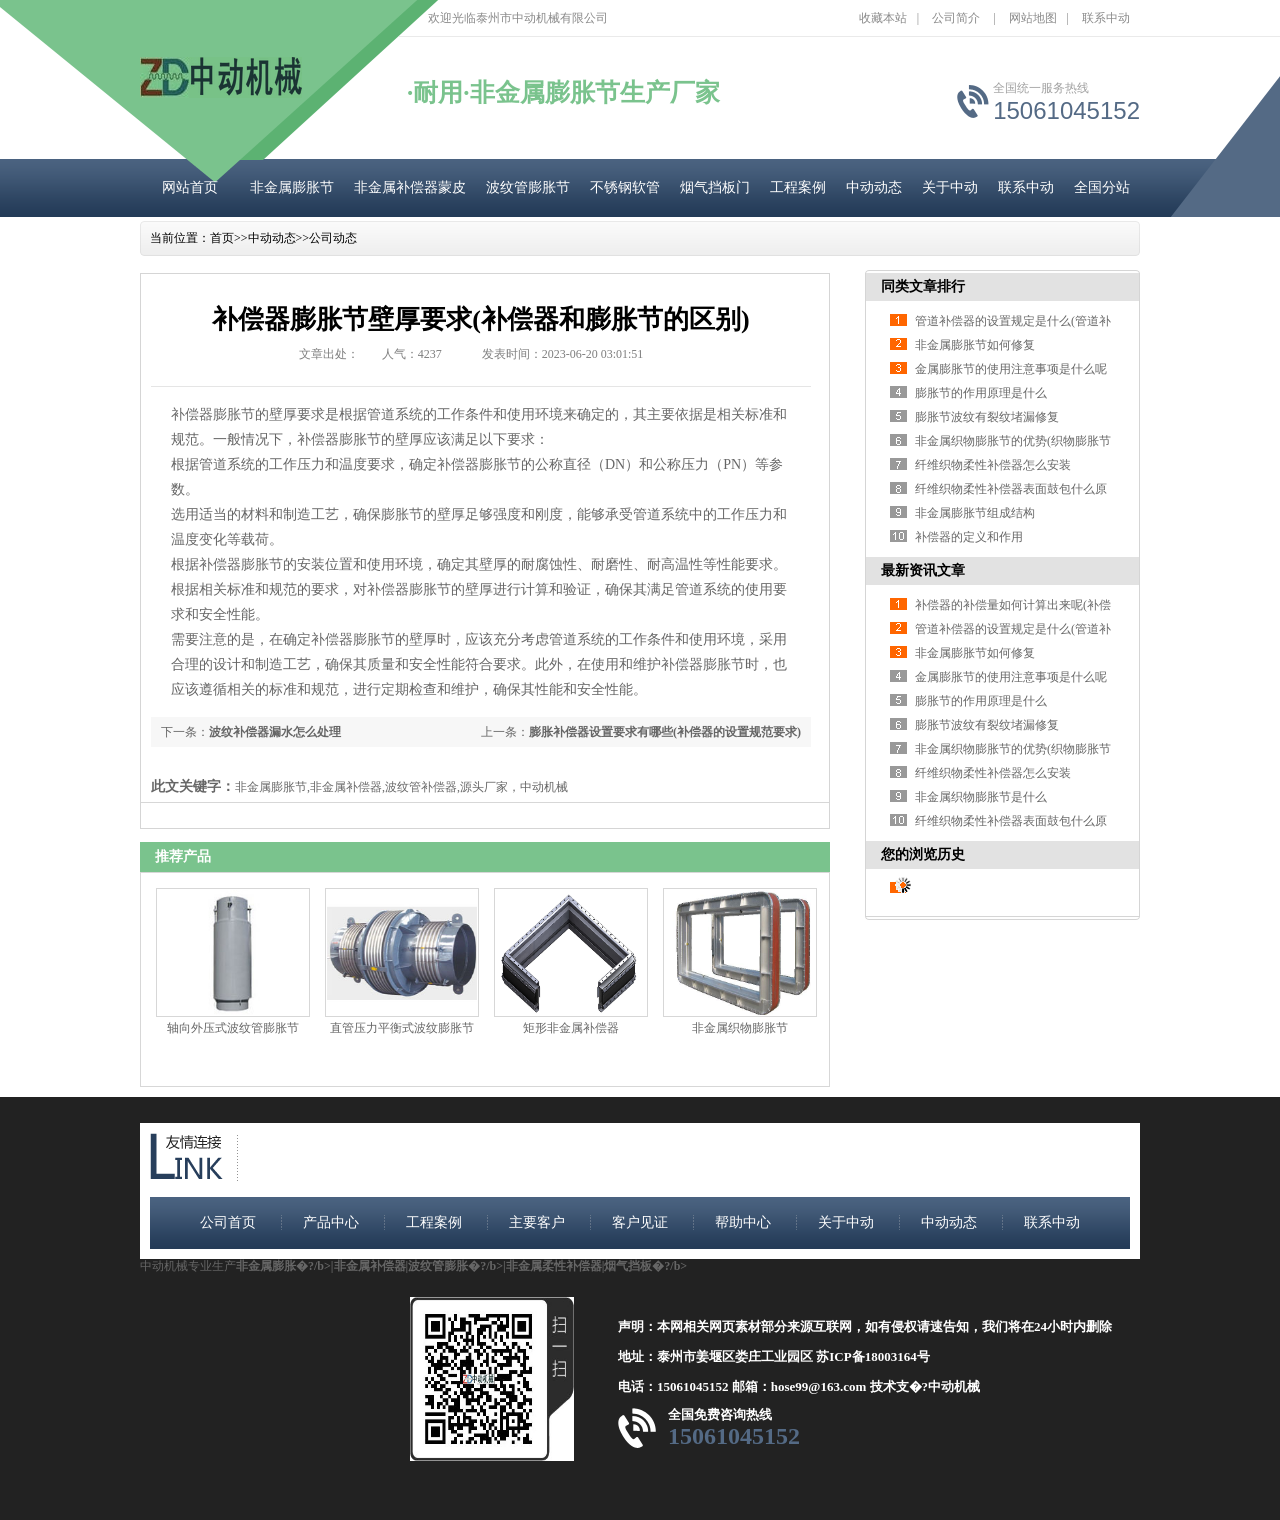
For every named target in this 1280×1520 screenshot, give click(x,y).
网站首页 (190, 187)
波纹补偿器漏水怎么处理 (275, 732)
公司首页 (228, 1222)
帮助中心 (743, 1222)
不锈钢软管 (625, 187)
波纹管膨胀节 (528, 187)
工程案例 (798, 187)
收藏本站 (883, 18)
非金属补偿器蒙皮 (410, 187)
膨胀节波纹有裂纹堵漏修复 (987, 417)
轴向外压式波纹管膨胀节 (233, 1028)
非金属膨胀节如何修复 (975, 345)
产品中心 (331, 1222)
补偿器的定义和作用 (969, 537)
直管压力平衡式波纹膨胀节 (402, 1028)
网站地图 (1033, 18)
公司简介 (956, 18)
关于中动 (950, 187)
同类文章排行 (923, 286)
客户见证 (640, 1222)
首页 (222, 238)
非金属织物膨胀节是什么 (981, 797)
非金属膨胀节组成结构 (975, 513)
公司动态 (333, 238)
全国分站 (1102, 187)
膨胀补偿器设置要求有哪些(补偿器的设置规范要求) (665, 732)
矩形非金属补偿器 (571, 1028)
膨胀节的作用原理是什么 (981, 393)
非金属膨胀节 (292, 187)
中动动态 (874, 187)
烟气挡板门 (715, 187)
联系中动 (1106, 18)
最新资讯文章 (923, 570)
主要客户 (537, 1222)
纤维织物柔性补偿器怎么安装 (993, 465)
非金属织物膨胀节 (740, 1028)
